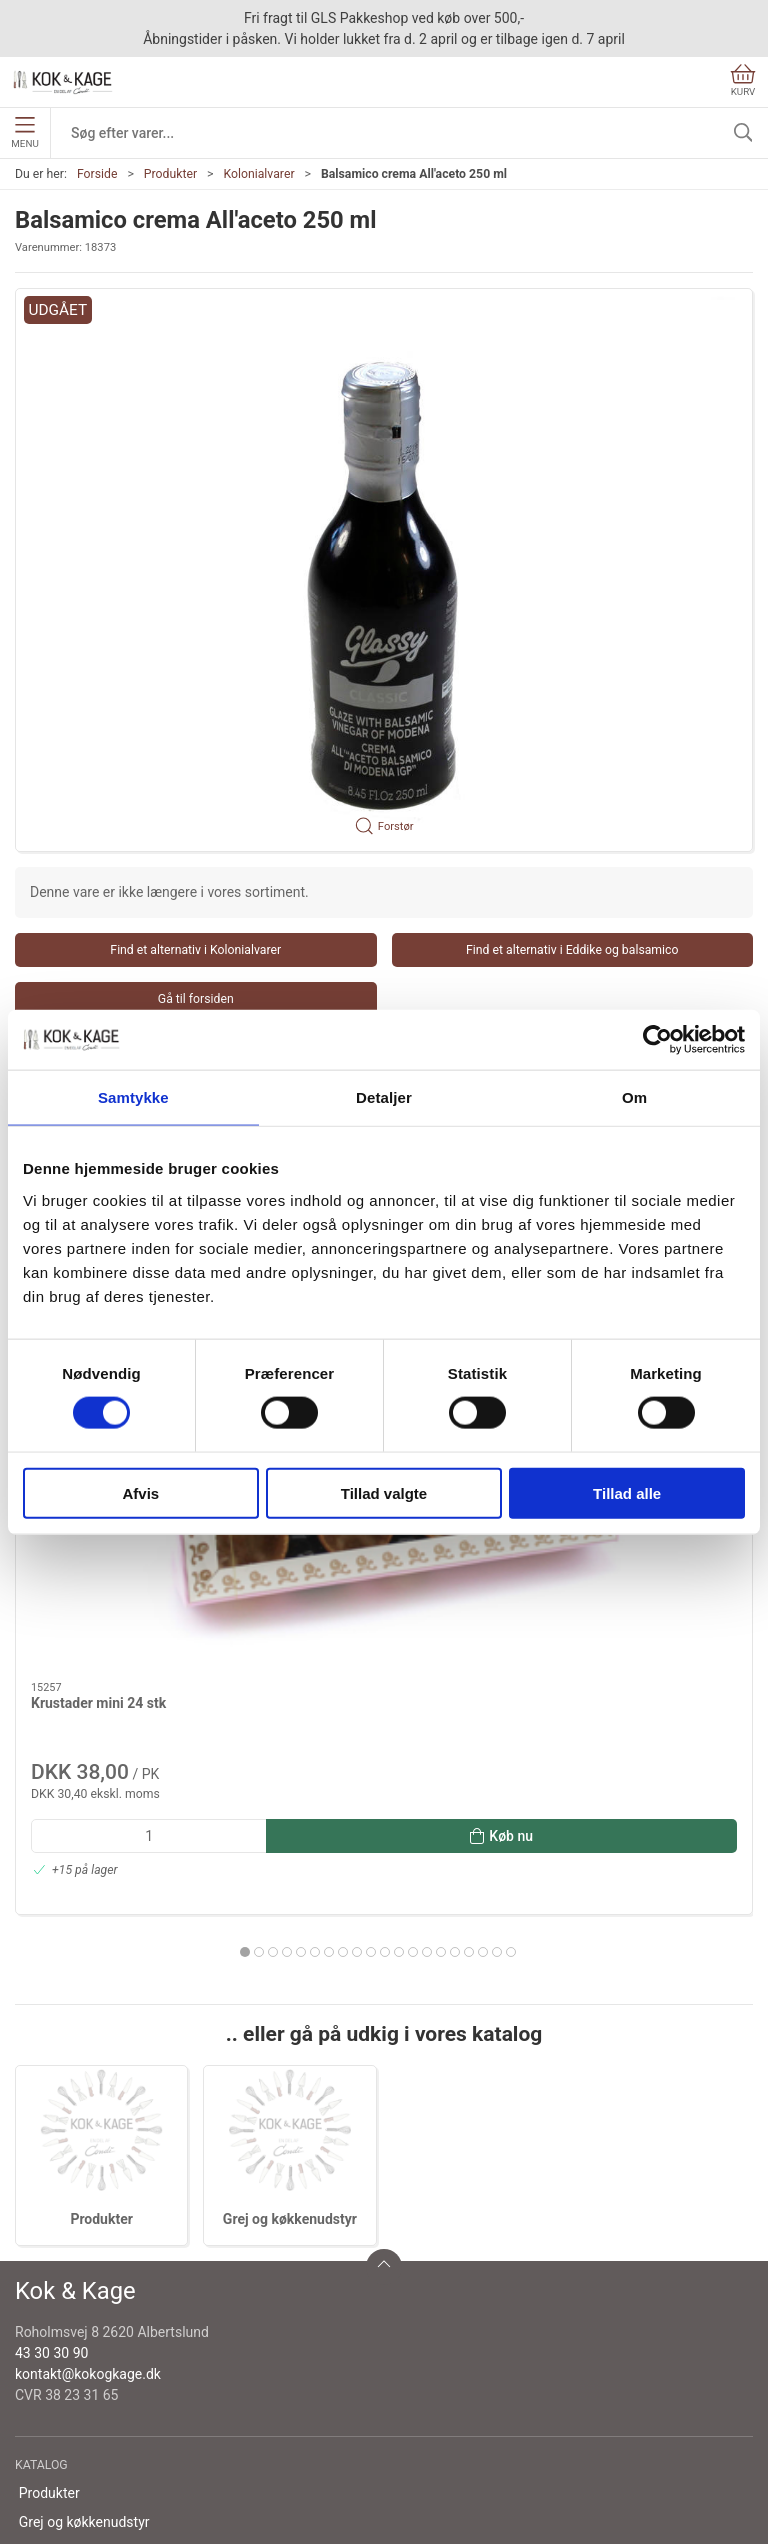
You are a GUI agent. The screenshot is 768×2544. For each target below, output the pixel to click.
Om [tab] (634, 1097)
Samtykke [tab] (133, 1097)
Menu (24, 133)
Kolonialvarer (258, 174)
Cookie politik (61, 2413)
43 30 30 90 (51, 2015)
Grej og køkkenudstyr (290, 1881)
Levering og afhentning (90, 2299)
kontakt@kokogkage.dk (88, 2036)
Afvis (140, 1492)
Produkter (170, 174)
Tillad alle (627, 1492)
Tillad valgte (384, 1492)
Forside (97, 174)
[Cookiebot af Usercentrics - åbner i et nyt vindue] (657, 1040)
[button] (384, 570)
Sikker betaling (64, 2356)
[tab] (336, 1575)
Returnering (55, 2327)
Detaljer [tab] (384, 1097)
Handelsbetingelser (79, 2384)
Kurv (743, 80)
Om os (39, 2270)
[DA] (63, 82)
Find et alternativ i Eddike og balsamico (572, 950)
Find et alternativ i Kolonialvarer (195, 950)
